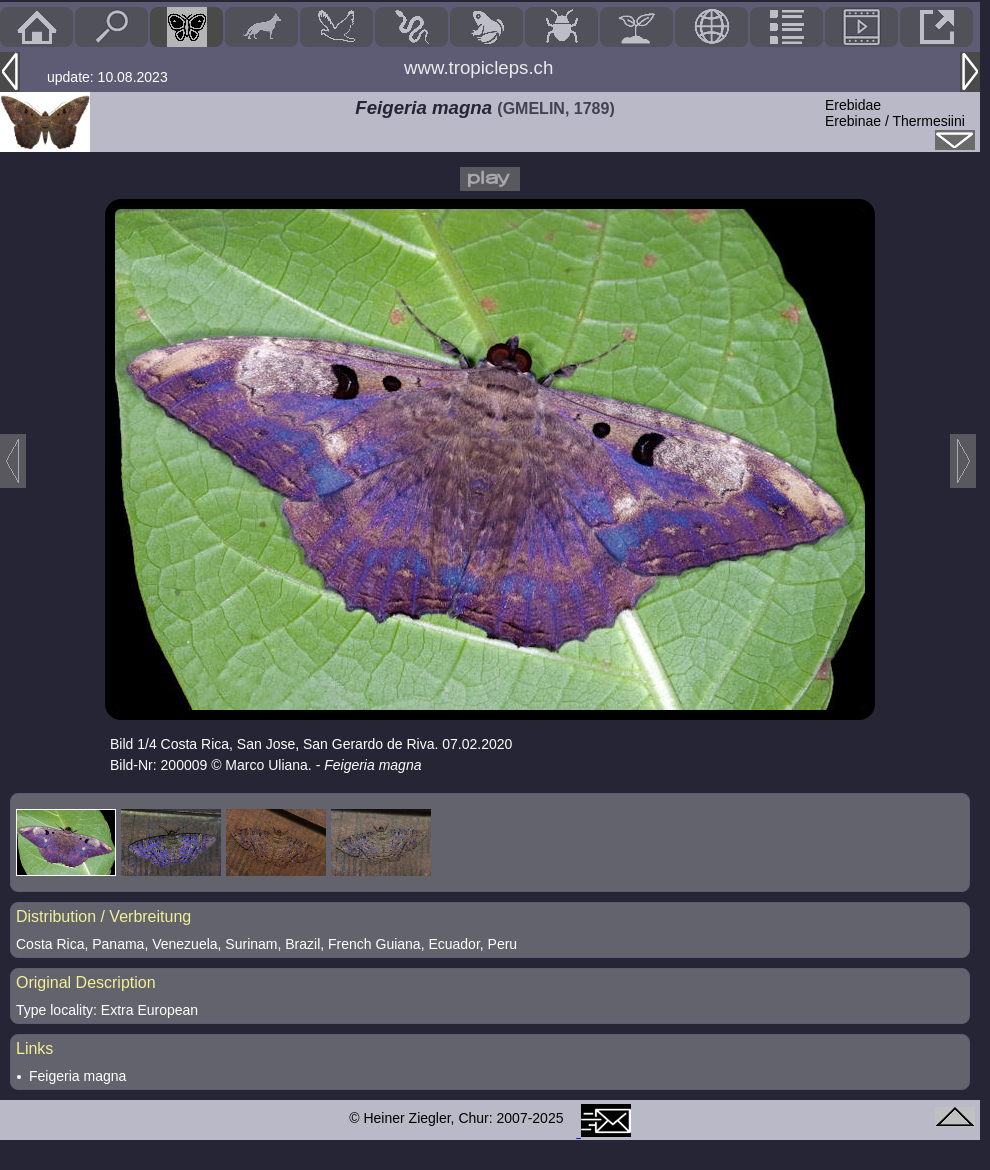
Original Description (86, 982)
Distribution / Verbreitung (103, 916)
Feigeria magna (77, 1076)
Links (34, 1048)
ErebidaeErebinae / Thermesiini (895, 113)
